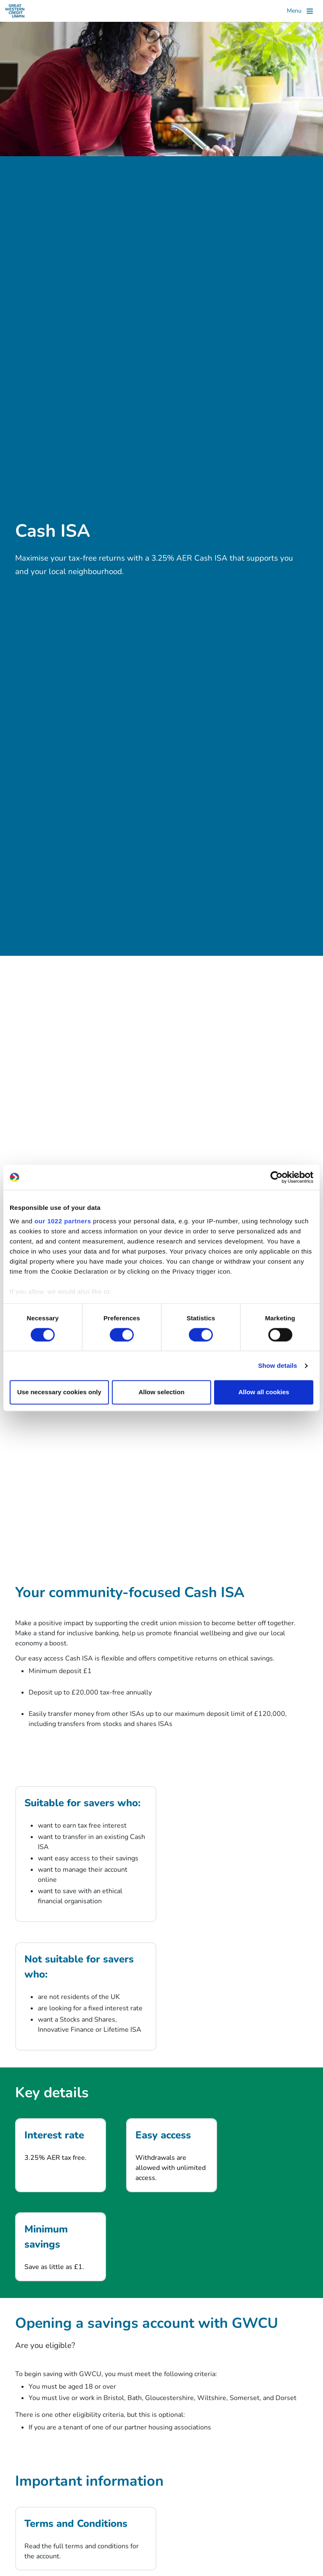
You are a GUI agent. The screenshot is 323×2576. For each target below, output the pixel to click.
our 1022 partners (62, 1221)
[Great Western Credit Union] (14, 11)
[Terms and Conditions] (85, 2539)
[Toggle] (300, 11)
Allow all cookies (263, 1392)
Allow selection (161, 1392)
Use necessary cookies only (59, 1392)
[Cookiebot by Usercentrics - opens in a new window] (276, 1177)
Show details (277, 1365)
